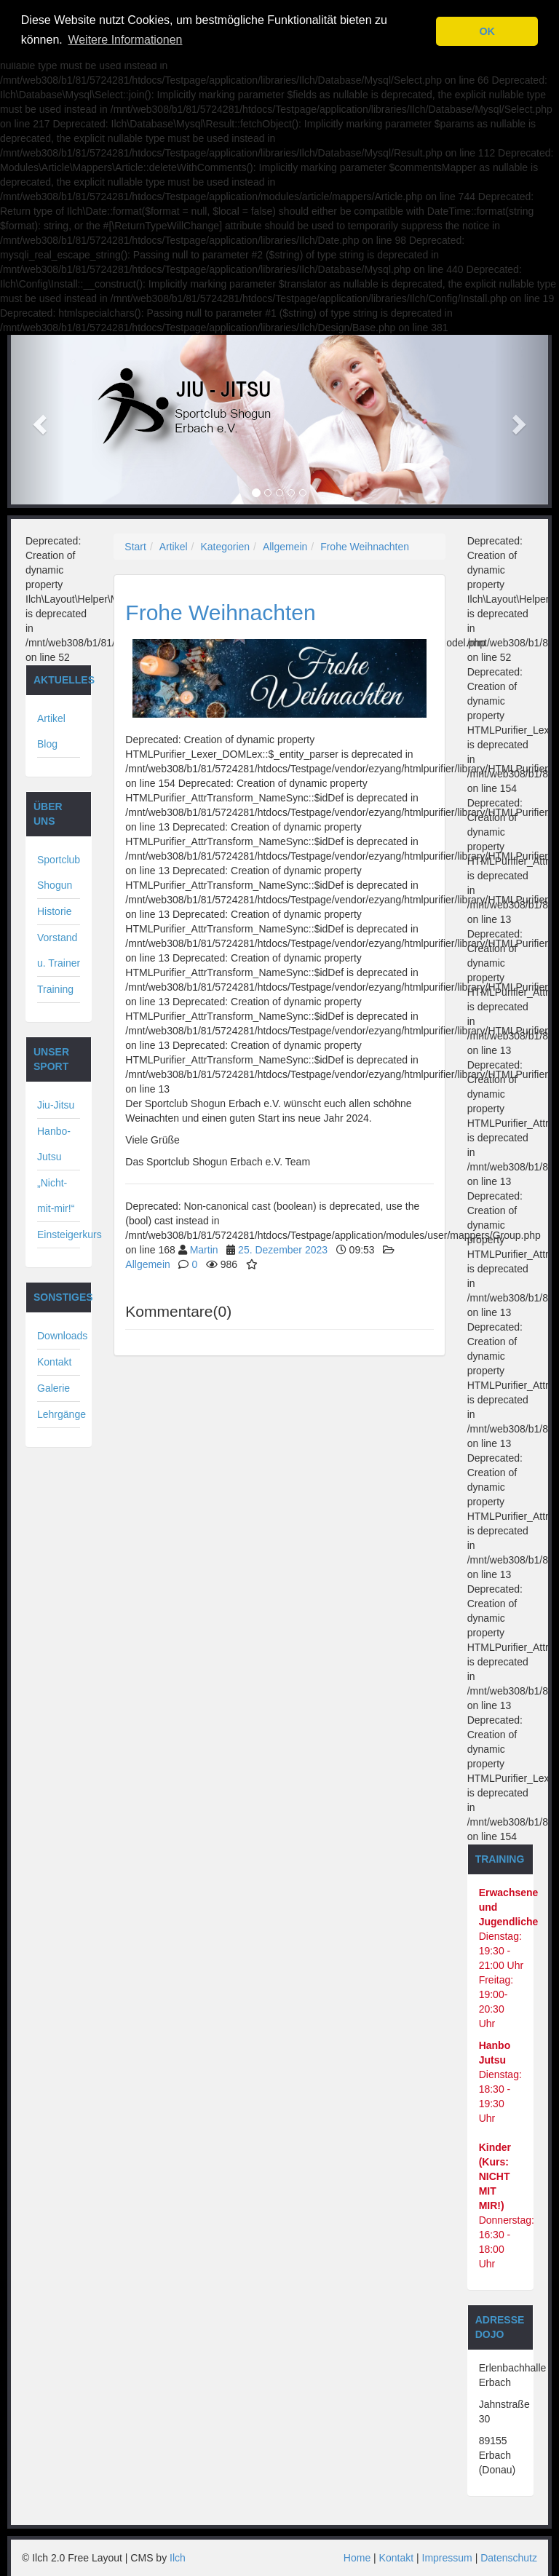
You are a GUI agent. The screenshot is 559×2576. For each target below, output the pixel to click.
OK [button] (487, 31)
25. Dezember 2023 (283, 1250)
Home (357, 2558)
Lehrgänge (61, 1414)
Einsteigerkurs (69, 1234)
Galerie (53, 1388)
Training (55, 989)
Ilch (178, 2558)
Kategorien (225, 546)
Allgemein (285, 546)
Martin (204, 1250)
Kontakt (54, 1362)
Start (135, 546)
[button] (38, 419)
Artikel (173, 546)
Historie (54, 911)
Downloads (62, 1335)
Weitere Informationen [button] (125, 39)
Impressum (447, 2558)
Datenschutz (508, 2558)
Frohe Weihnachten (364, 546)
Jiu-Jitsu (55, 1105)
